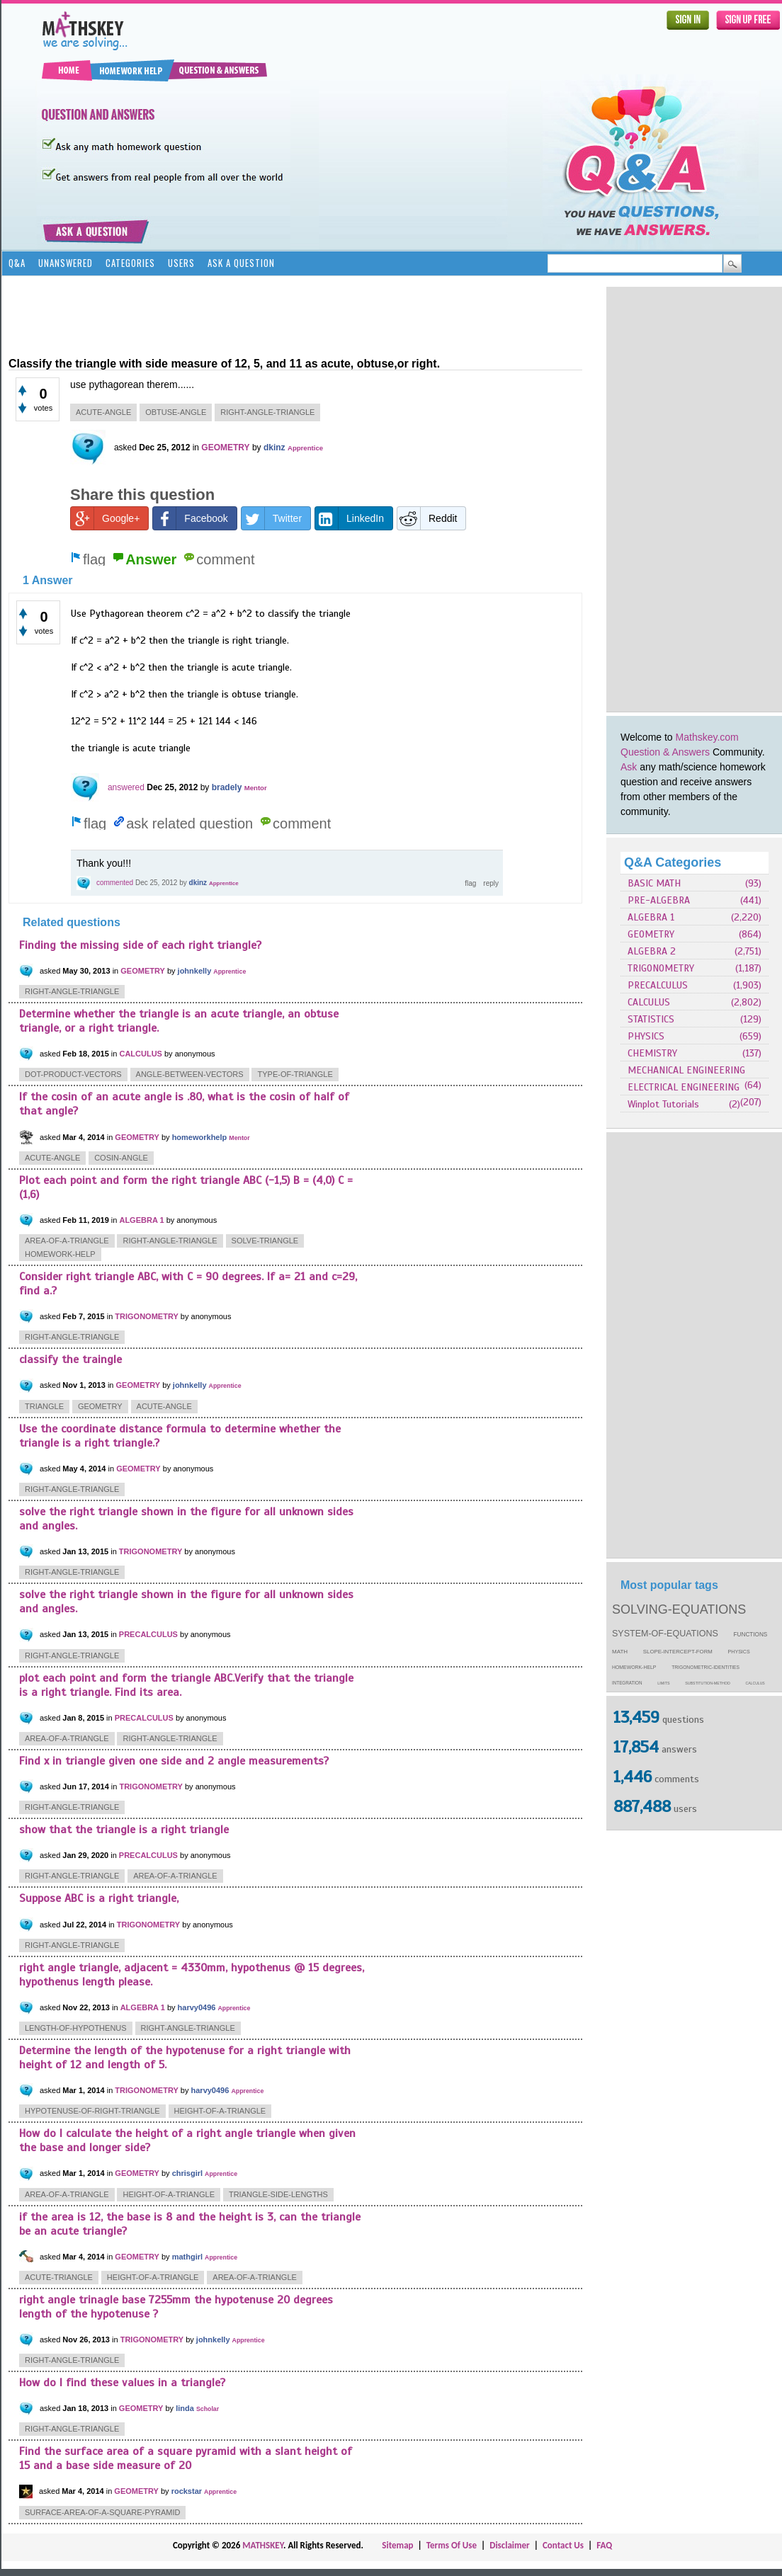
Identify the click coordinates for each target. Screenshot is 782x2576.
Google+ (105, 518)
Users (181, 263)
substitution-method (707, 1683)
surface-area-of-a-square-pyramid (102, 2512)
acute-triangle (59, 2277)
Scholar (207, 2408)
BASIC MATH (654, 883)
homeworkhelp (199, 1137)
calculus (755, 1683)
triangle (44, 1406)
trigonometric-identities (706, 1667)
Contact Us (563, 2545)
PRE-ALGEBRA (659, 900)
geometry (100, 1406)
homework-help (634, 1667)
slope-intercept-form (678, 1651)
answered (126, 787)
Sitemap (397, 2545)
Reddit (427, 518)
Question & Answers (665, 752)
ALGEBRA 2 (652, 951)
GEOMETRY (651, 934)
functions (751, 1634)
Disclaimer (509, 2545)
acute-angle (103, 412)
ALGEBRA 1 (651, 917)
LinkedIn (349, 518)
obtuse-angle (175, 412)
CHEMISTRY (652, 1053)
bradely (227, 787)
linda (185, 2408)
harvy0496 (197, 2007)
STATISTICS (651, 1019)
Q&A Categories (672, 862)
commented (114, 883)
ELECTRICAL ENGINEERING (684, 1087)
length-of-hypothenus (76, 2028)
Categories (130, 263)
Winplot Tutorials (663, 1104)
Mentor (255, 788)
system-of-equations (665, 1634)
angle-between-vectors (190, 1074)
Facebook (190, 518)
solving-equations (679, 1609)
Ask (628, 767)
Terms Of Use (451, 2545)
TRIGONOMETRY (661, 968)
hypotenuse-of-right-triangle (92, 2111)
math (620, 1651)
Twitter (272, 518)
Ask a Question (241, 263)
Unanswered (65, 263)
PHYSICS (646, 1036)
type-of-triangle (294, 1074)
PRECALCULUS (658, 985)
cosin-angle (121, 1157)
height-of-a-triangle (220, 2111)
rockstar (186, 2491)
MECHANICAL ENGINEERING (686, 1070)
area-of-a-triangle (67, 1240)
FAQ (604, 2545)
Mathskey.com (707, 737)
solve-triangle (265, 1240)
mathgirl (187, 2256)
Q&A (17, 263)
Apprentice (305, 448)
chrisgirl (187, 2173)
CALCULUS (649, 1002)
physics (739, 1652)
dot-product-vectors (73, 1074)
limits (663, 1683)
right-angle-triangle (267, 412)
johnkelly (195, 971)
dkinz (274, 447)
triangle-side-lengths (278, 2194)
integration (627, 1682)
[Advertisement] (671, 499)
